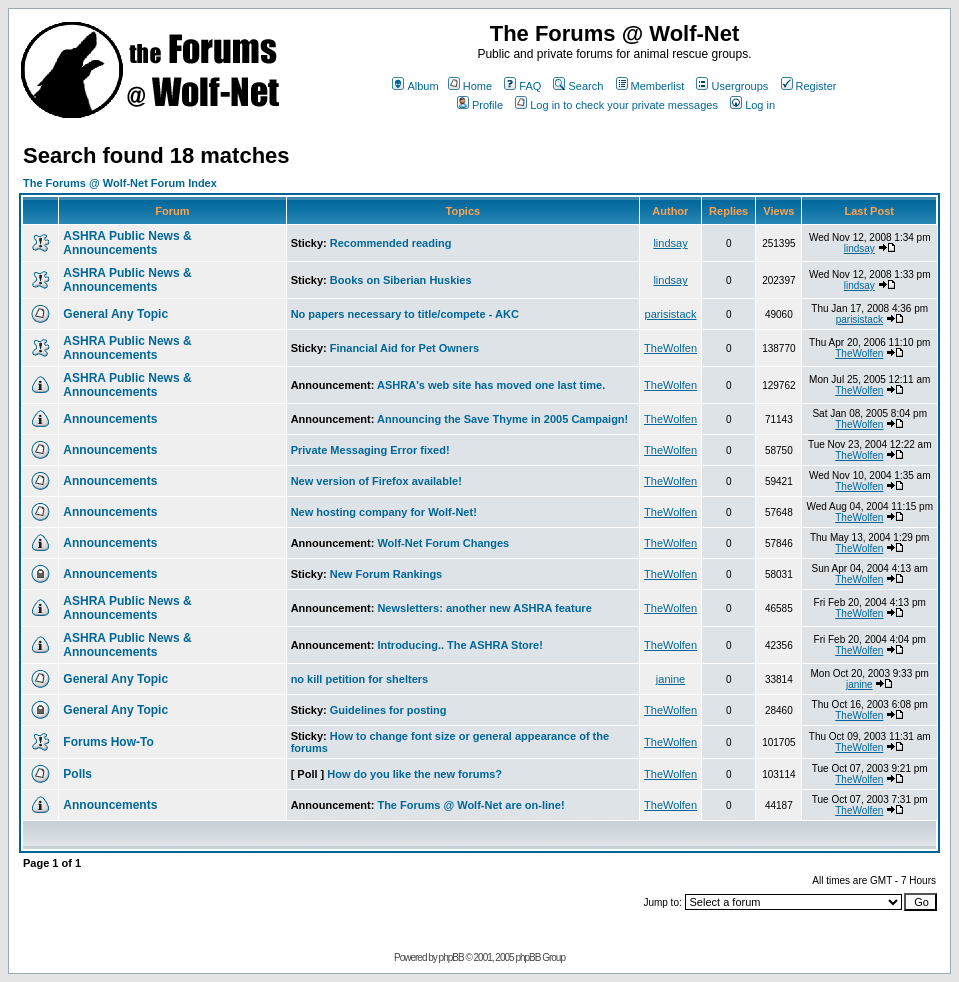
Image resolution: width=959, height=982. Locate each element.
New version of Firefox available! (376, 481)
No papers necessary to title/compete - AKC (405, 314)
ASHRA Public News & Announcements (127, 243)
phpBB (451, 957)
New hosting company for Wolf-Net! (384, 512)
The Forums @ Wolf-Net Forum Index (120, 183)
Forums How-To (108, 742)
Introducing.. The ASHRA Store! (459, 645)
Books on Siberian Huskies (401, 280)
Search (578, 86)
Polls (77, 774)
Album (415, 86)
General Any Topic (115, 314)
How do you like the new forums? (414, 774)
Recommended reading (391, 243)
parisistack (671, 314)
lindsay (670, 243)
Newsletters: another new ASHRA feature (484, 608)
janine (670, 679)
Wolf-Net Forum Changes (443, 543)
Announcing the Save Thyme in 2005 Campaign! (502, 419)
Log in (752, 105)
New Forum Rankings (386, 574)
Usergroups (732, 86)
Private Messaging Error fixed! (370, 450)
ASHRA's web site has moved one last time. (491, 385)
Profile (480, 105)
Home (470, 86)
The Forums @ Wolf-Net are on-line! (470, 805)
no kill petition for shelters (360, 679)
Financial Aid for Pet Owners (404, 348)
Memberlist (650, 86)
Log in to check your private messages (616, 105)
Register (809, 86)
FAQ (522, 86)
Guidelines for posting (388, 710)
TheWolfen (670, 348)
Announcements (110, 419)
